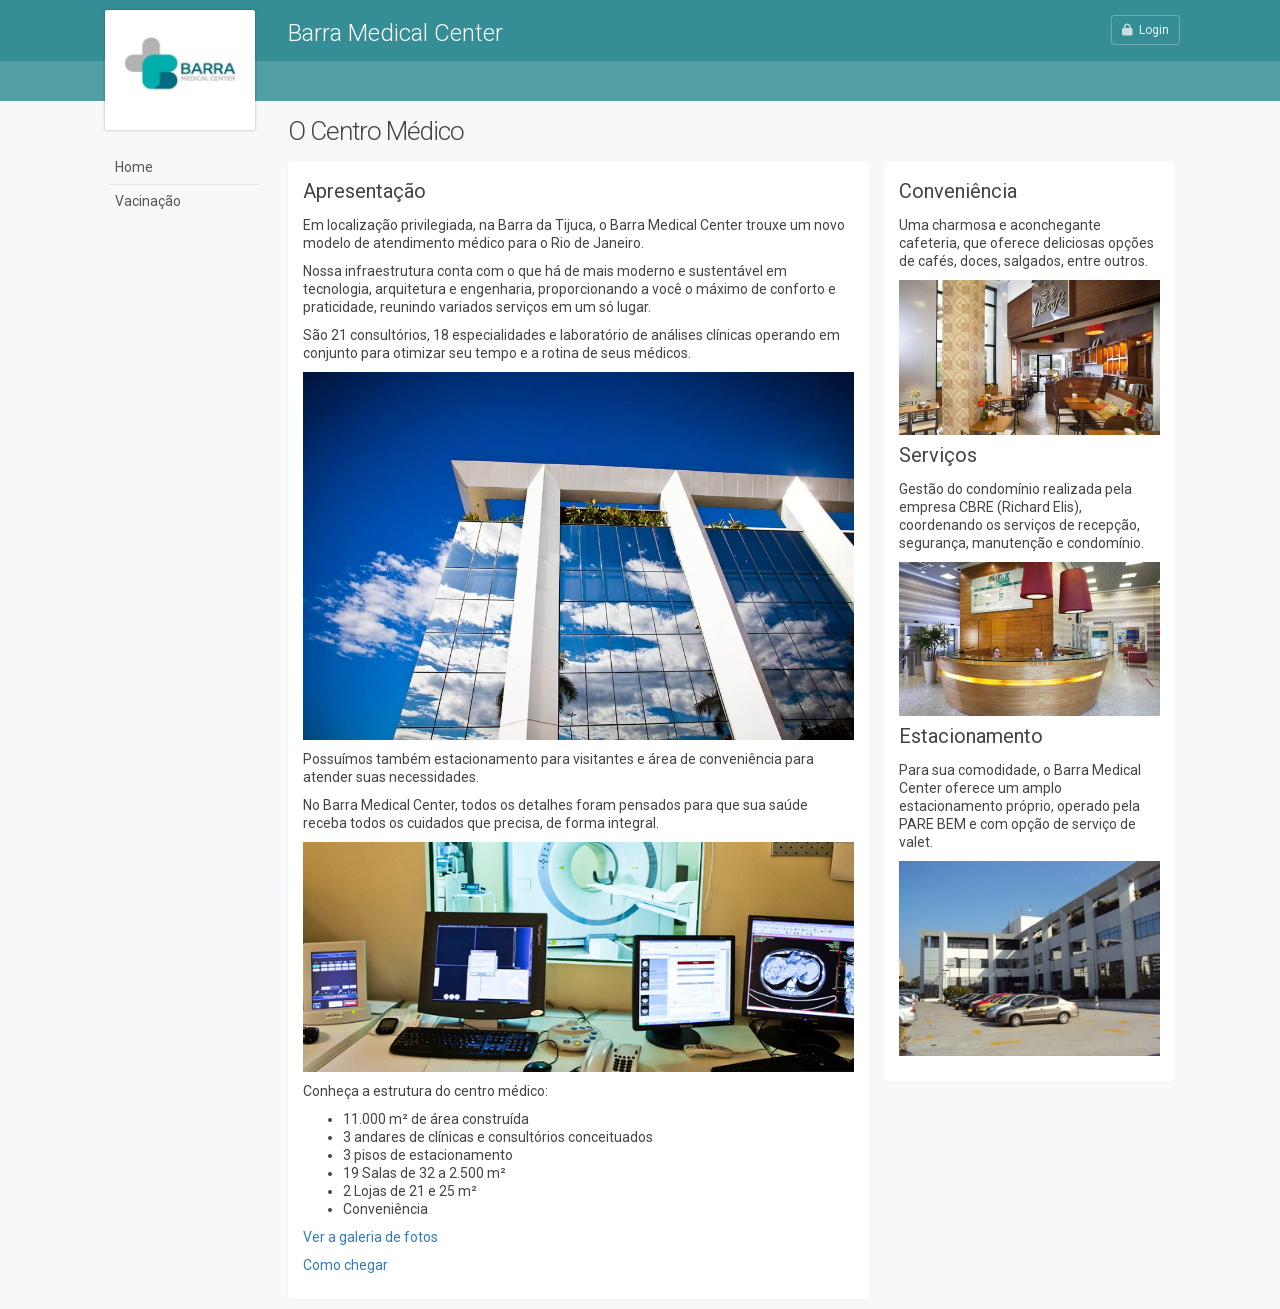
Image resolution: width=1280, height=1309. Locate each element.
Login (1145, 30)
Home (134, 167)
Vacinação (148, 201)
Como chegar (345, 1265)
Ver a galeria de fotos (370, 1237)
